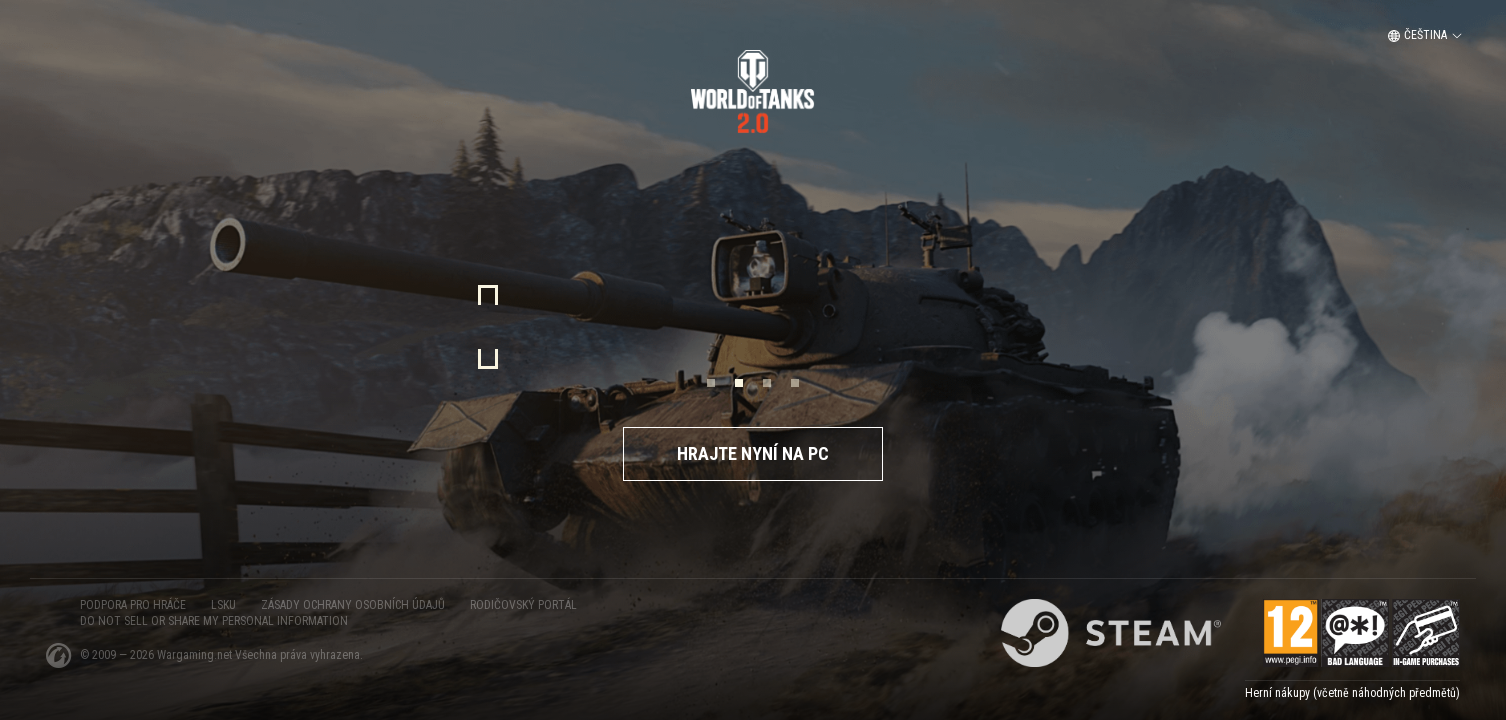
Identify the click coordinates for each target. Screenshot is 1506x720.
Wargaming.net (196, 655)
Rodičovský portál (523, 605)
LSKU (223, 605)
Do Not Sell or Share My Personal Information (214, 621)
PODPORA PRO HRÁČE (133, 605)
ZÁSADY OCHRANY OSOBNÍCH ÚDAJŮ (353, 605)
